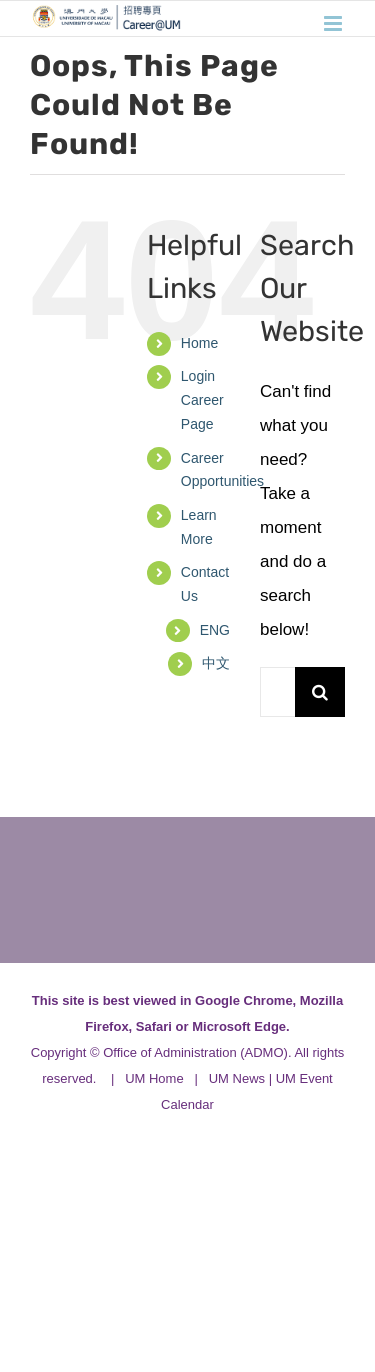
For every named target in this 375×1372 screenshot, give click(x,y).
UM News (237, 1078)
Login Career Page (202, 400)
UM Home (154, 1078)
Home (199, 343)
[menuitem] (215, 631)
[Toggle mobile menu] (334, 23)
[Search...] (277, 692)
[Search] (320, 692)
